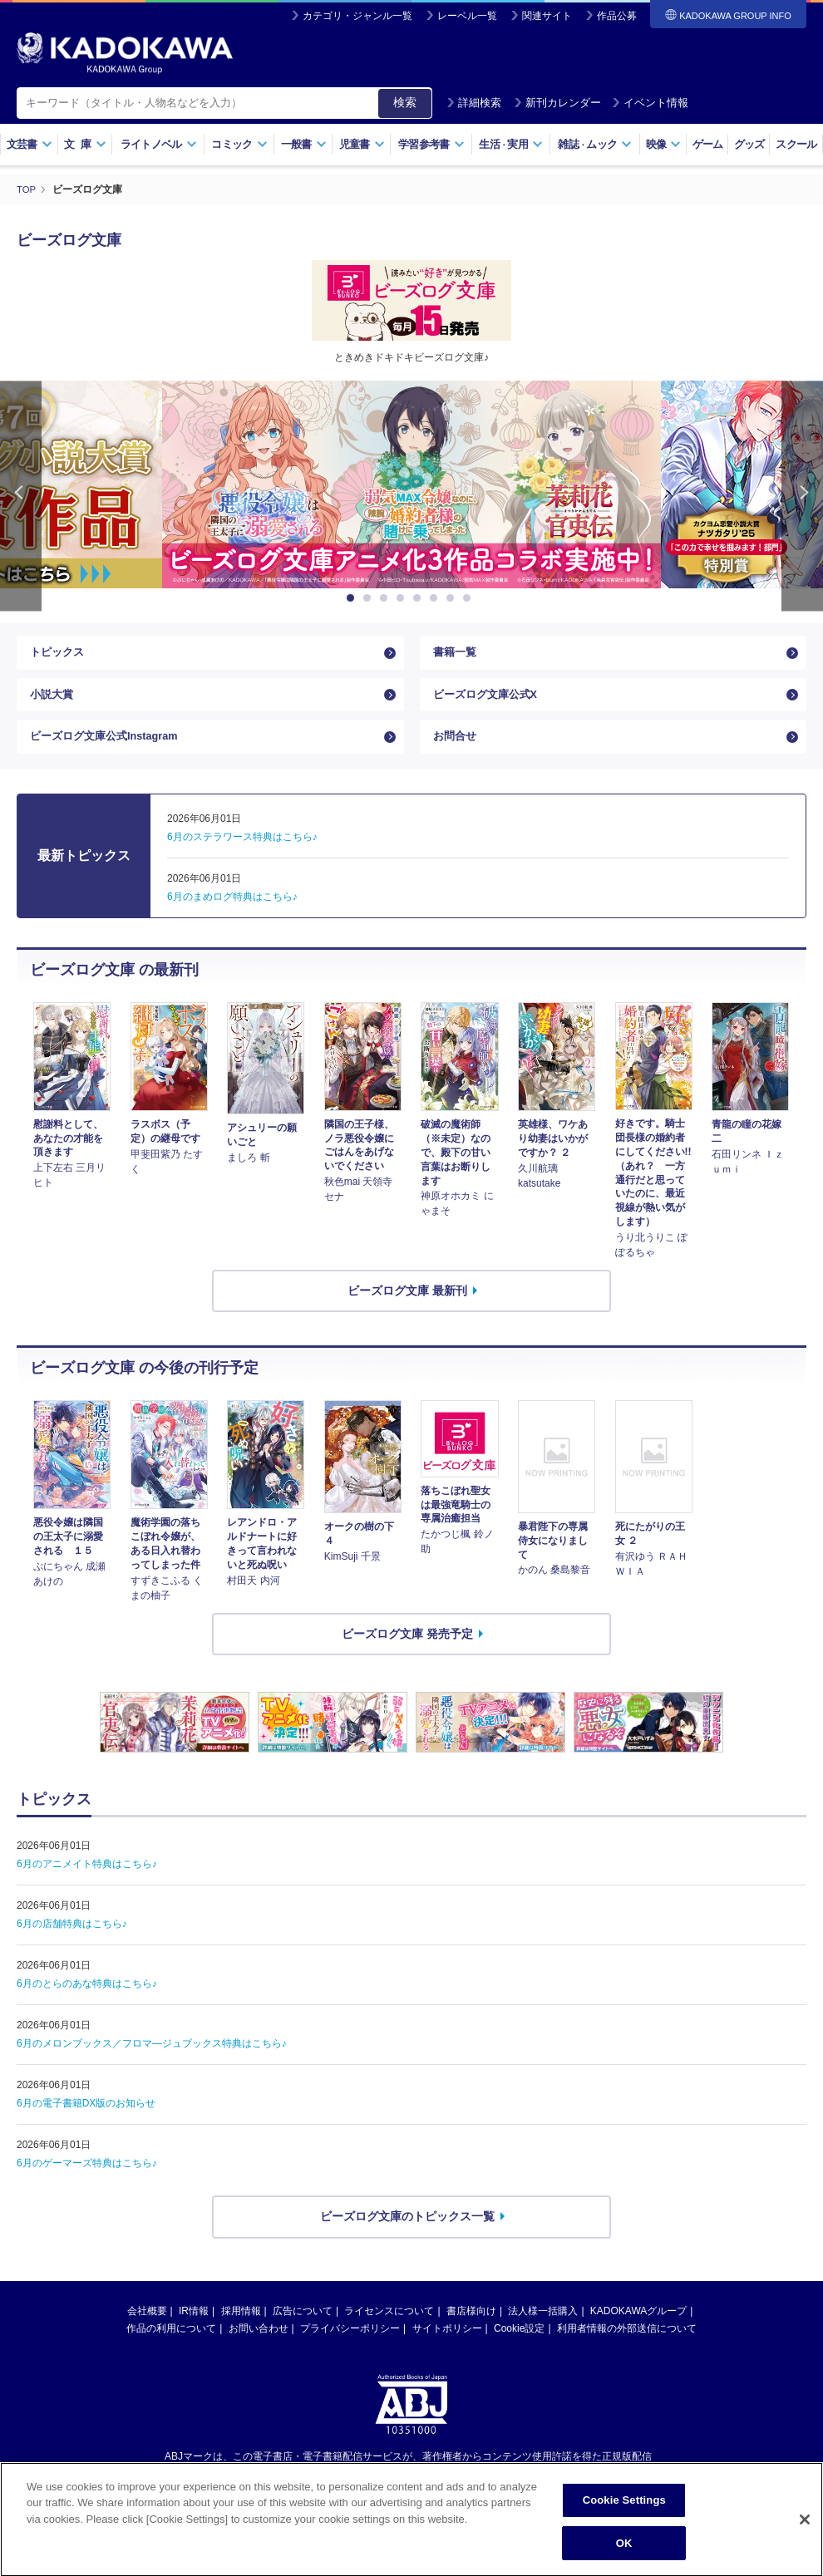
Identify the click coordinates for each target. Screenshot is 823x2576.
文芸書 (29, 144)
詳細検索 (473, 102)
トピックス (59, 655)
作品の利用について (171, 2348)
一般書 (304, 144)
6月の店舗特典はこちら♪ (72, 1943)
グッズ (749, 144)
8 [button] (469, 598)
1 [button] (353, 598)
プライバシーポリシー (350, 2348)
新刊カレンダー (557, 102)
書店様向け (471, 2331)
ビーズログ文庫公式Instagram (110, 753)
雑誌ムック (595, 144)
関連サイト (547, 16)
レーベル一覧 (467, 16)
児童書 (362, 144)
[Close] (804, 2535)
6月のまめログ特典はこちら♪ (232, 917)
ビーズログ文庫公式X (489, 703)
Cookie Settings (624, 2516)
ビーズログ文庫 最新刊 (407, 1310)
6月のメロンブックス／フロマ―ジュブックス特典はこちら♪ (152, 2063)
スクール (796, 144)
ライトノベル (159, 144)
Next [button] (802, 496)
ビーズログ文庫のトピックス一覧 (407, 2236)
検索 (404, 102)
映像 (664, 144)
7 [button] (453, 598)
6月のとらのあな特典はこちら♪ (87, 2003)
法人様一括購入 (543, 2331)
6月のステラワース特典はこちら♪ (242, 857)
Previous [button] (21, 496)
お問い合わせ (258, 2348)
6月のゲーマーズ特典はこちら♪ (87, 2183)
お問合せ (456, 753)
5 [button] (419, 598)
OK (624, 2558)
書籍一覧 (456, 655)
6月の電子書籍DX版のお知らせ (86, 2123)
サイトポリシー (447, 2348)
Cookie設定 (519, 2348)
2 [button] (370, 598)
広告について (303, 2331)
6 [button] (436, 598)
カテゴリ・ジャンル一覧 (357, 16)
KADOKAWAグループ (638, 2331)
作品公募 (617, 16)
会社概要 (147, 2331)
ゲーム (707, 144)
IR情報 (194, 2331)
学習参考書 (431, 144)
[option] (411, 484)
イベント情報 (650, 102)
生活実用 (511, 144)
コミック (239, 144)
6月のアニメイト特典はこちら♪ (87, 1884)
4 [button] (403, 598)
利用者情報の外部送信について (627, 2348)
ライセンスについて (389, 2331)
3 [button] (386, 598)
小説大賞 (53, 703)
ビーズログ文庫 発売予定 (407, 1653)
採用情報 (241, 2331)
